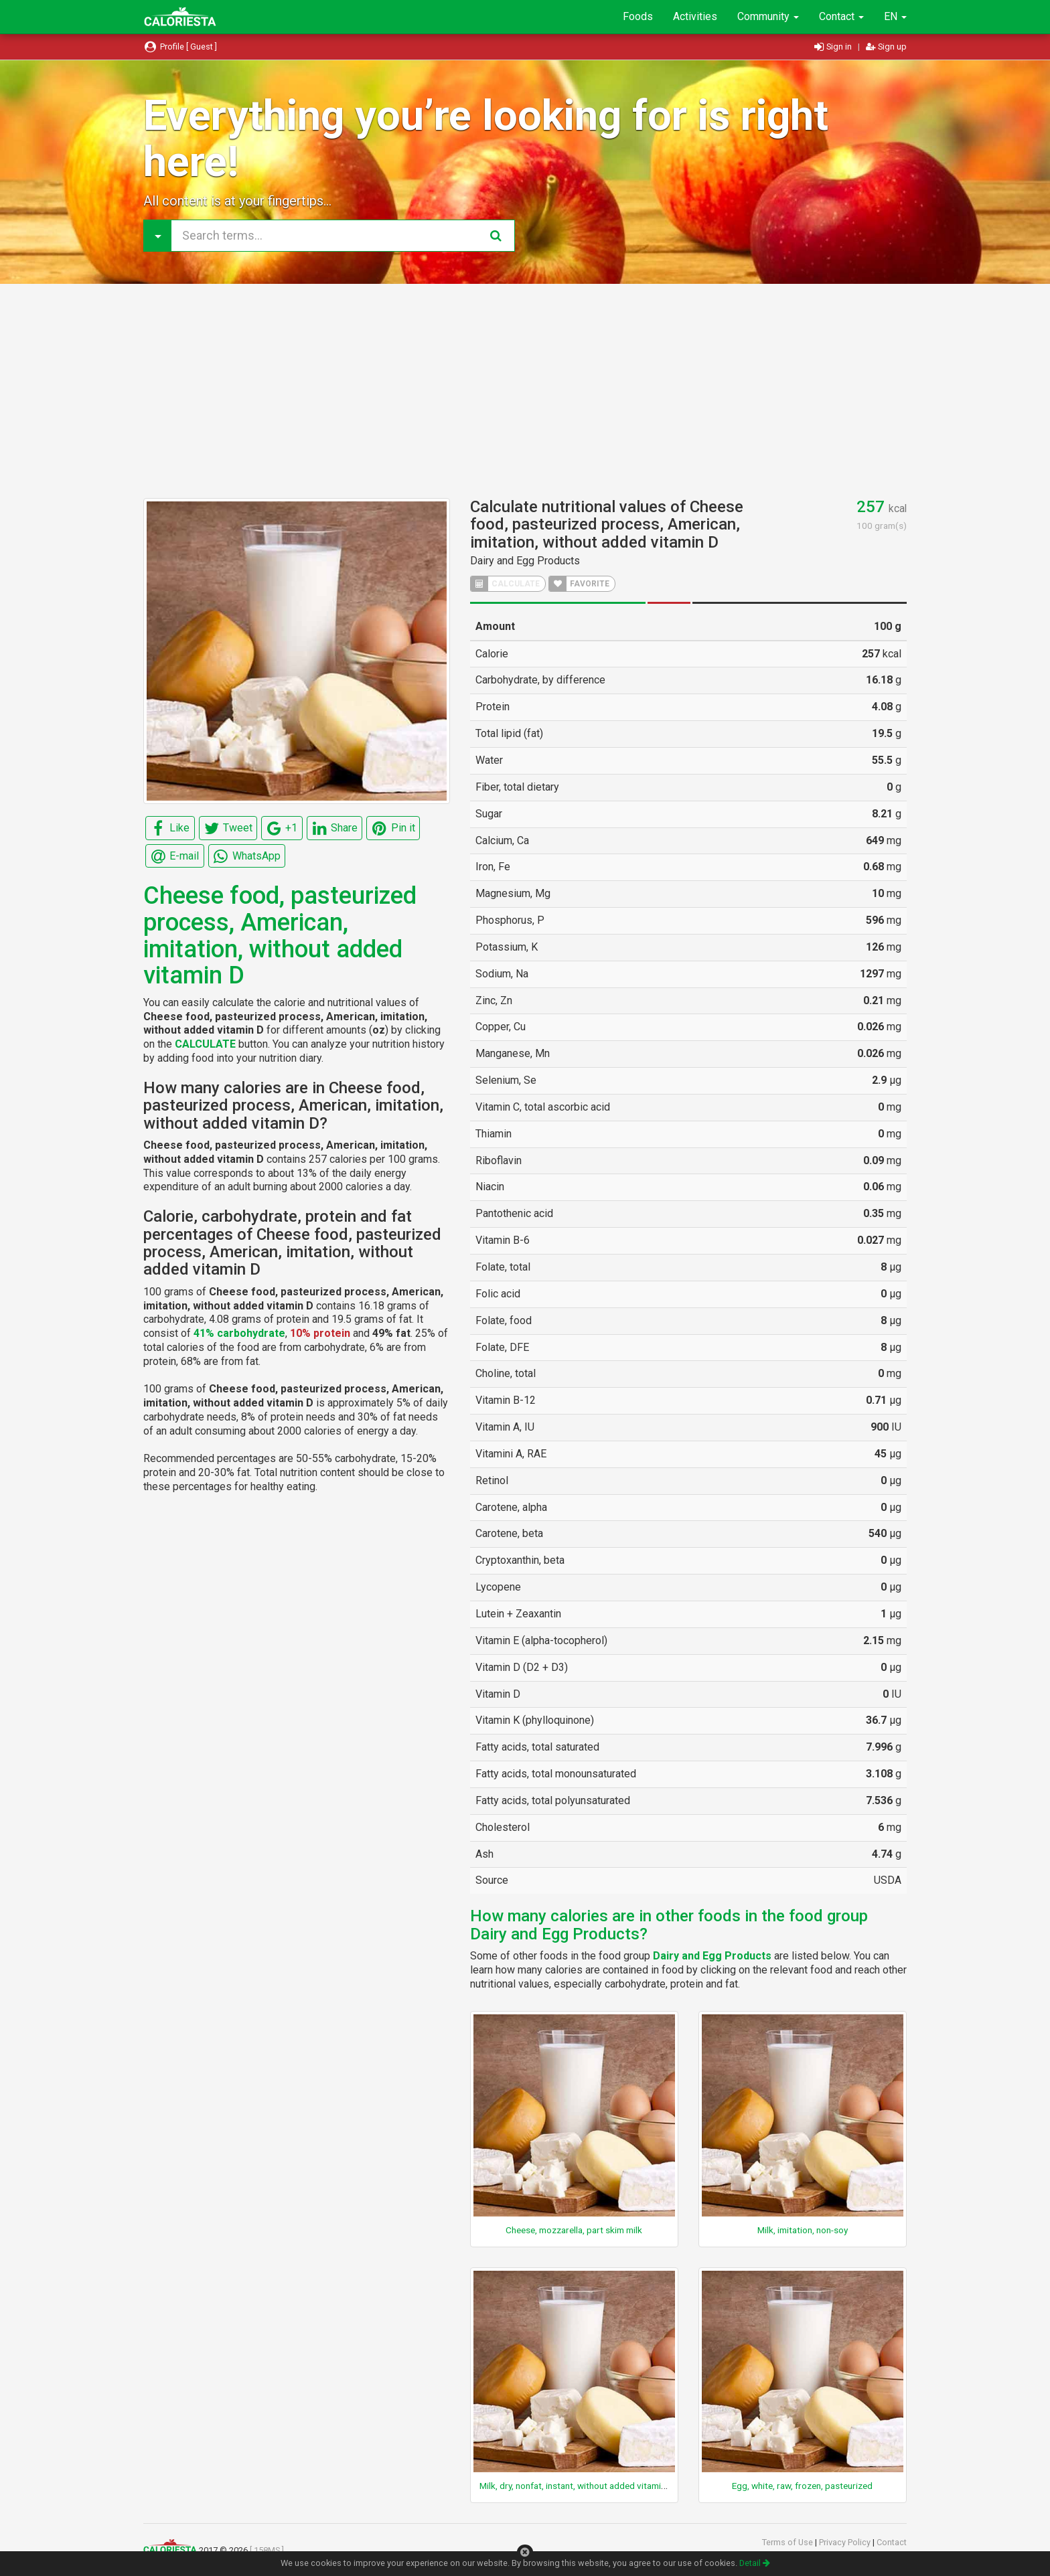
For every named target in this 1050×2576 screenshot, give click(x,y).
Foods (638, 16)
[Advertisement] (525, 391)
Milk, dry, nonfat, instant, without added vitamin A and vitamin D (604, 2485)
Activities (695, 16)
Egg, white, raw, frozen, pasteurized (802, 2485)
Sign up (886, 47)
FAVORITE (579, 583)
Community (768, 16)
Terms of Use (788, 2542)
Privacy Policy (846, 2542)
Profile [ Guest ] (180, 47)
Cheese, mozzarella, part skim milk (574, 2230)
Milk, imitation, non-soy (802, 2230)
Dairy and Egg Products (525, 560)
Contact (841, 16)
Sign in (834, 47)
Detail (754, 2563)
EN (895, 16)
